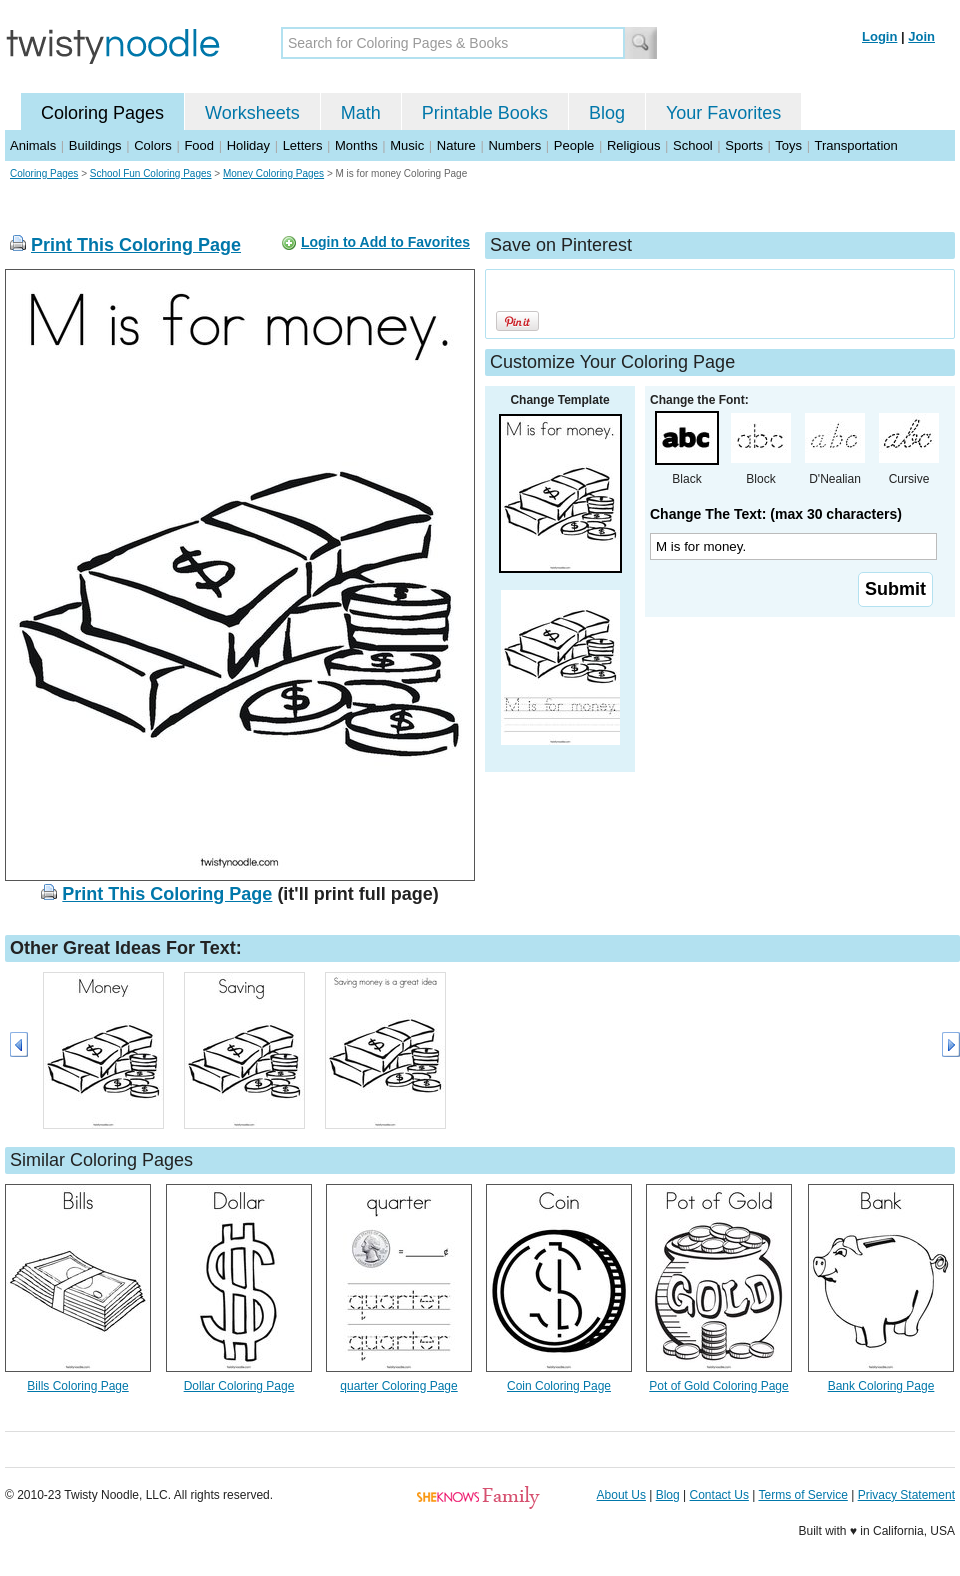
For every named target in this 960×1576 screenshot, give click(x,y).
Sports (744, 145)
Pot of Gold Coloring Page (718, 1386)
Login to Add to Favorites (385, 242)
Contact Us (719, 1495)
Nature (456, 145)
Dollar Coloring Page (239, 1386)
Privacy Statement (906, 1495)
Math (361, 113)
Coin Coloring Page (559, 1386)
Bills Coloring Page (77, 1386)
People (574, 145)
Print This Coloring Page (136, 245)
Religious (633, 145)
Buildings (95, 145)
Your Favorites (723, 113)
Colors (153, 145)
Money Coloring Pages (273, 173)
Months (356, 145)
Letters (303, 145)
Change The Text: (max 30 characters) (776, 514)
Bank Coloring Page (881, 1386)
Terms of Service (802, 1495)
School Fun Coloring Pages (151, 173)
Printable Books (485, 113)
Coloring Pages (102, 113)
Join (921, 36)
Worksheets (252, 113)
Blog (607, 113)
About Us (621, 1495)
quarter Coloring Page (398, 1386)
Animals (33, 145)
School (693, 145)
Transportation (855, 145)
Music (407, 145)
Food (199, 145)
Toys (788, 145)
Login (879, 36)
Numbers (514, 145)
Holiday (248, 145)
